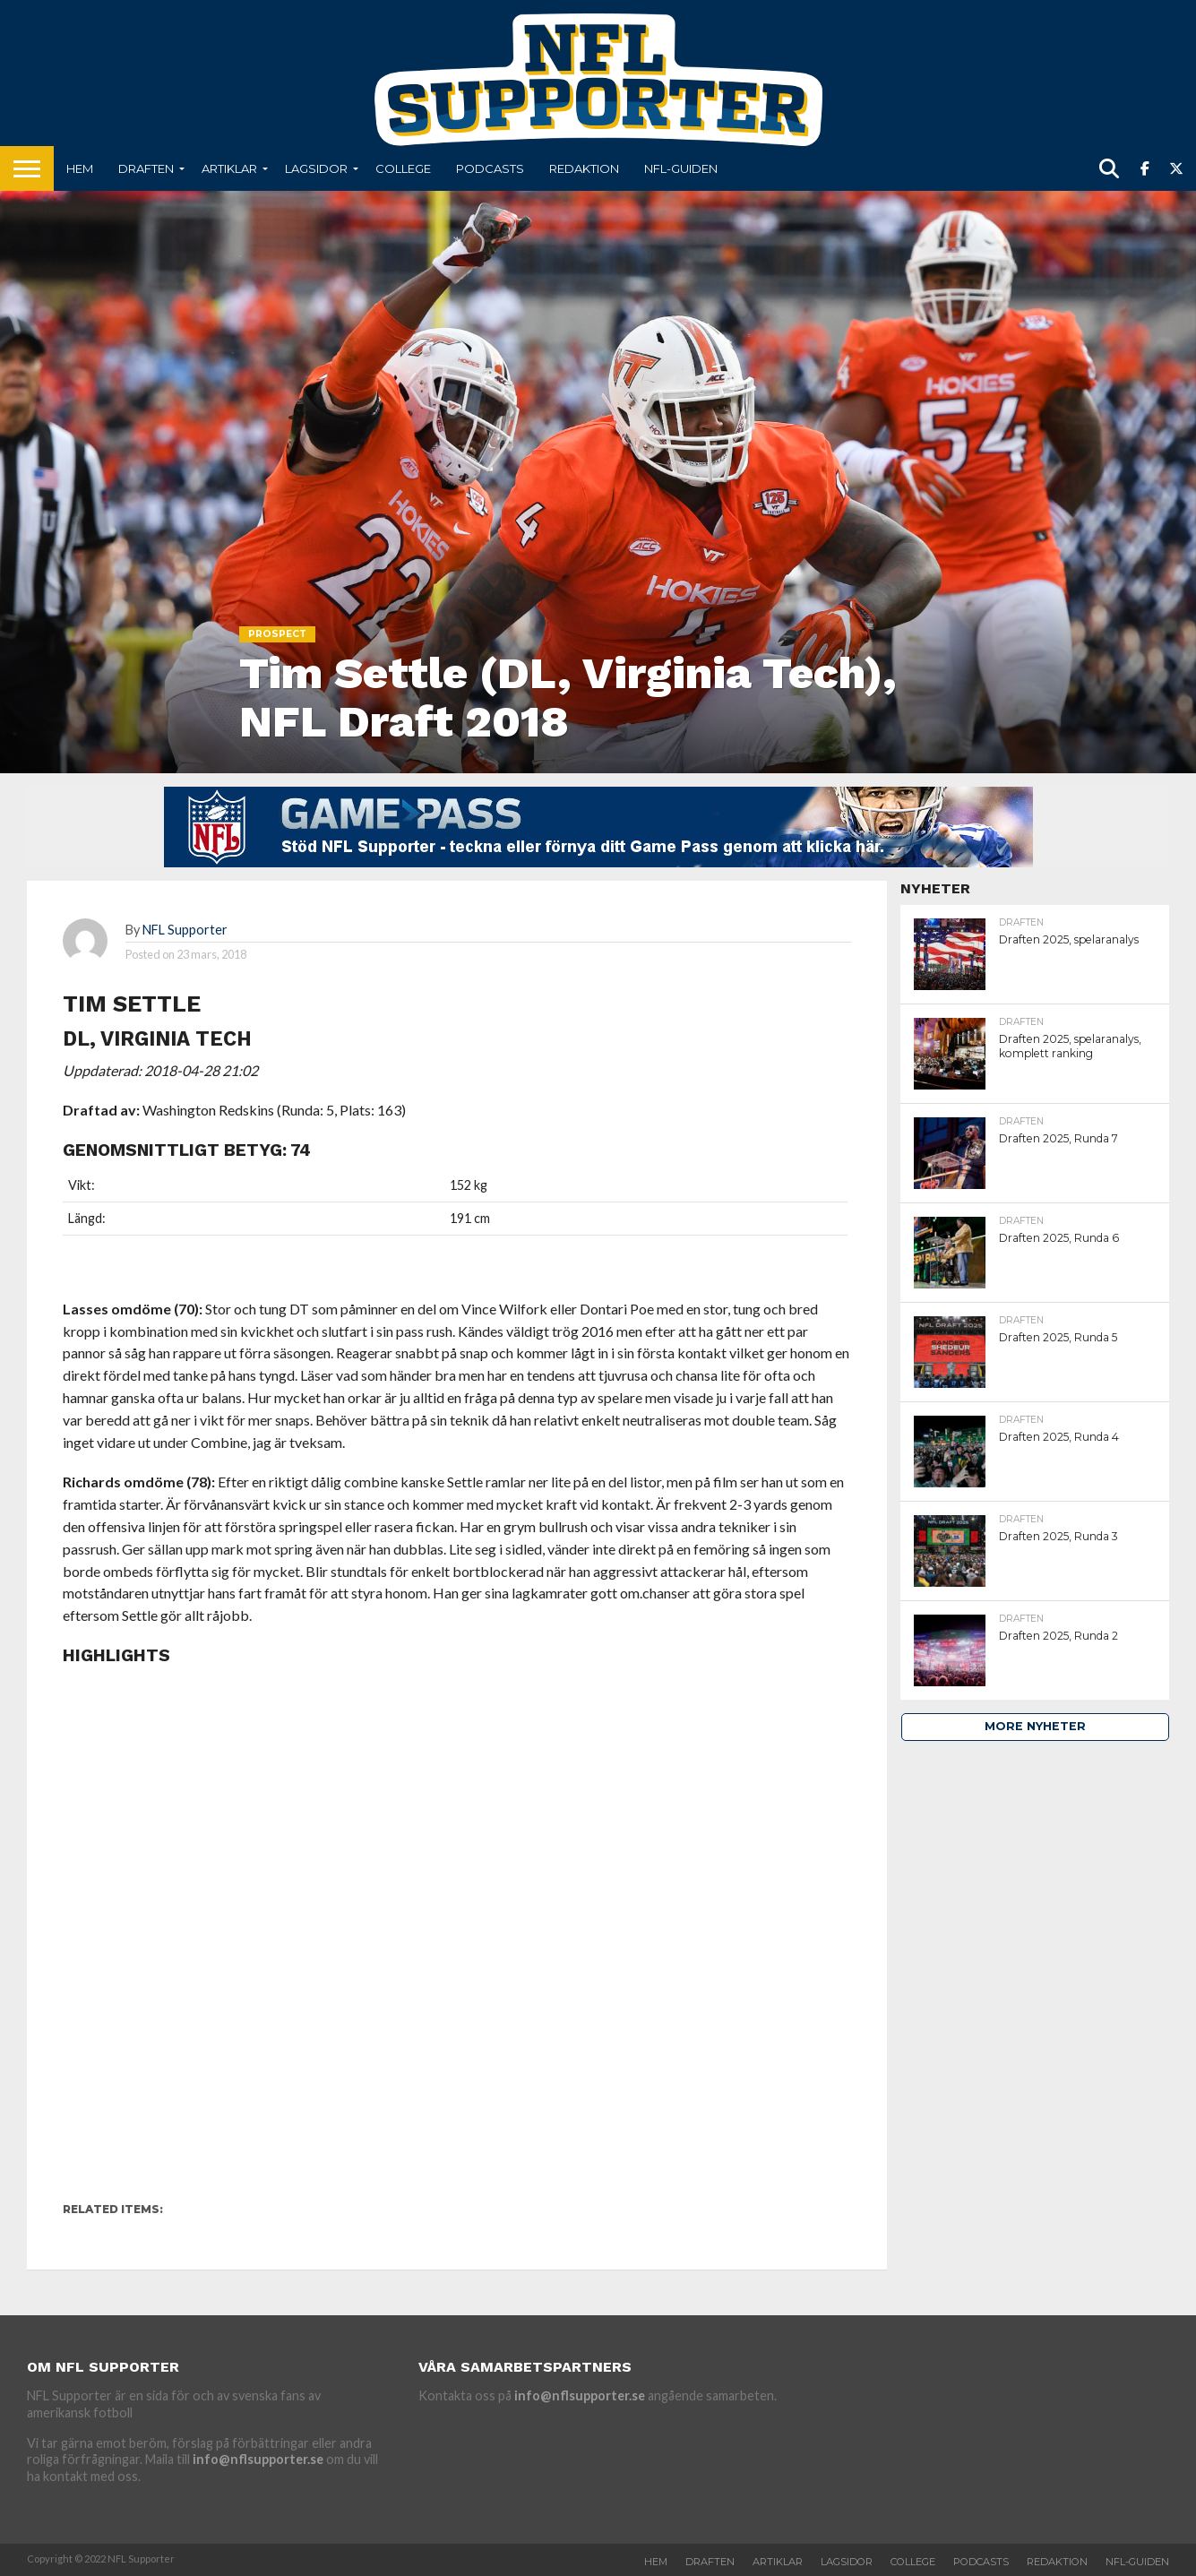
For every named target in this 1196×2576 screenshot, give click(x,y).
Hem (79, 168)
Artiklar (229, 168)
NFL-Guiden (681, 168)
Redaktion (584, 168)
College (403, 168)
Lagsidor (316, 168)
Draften (146, 168)
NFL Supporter (185, 929)
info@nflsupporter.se (258, 2459)
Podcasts (490, 168)
